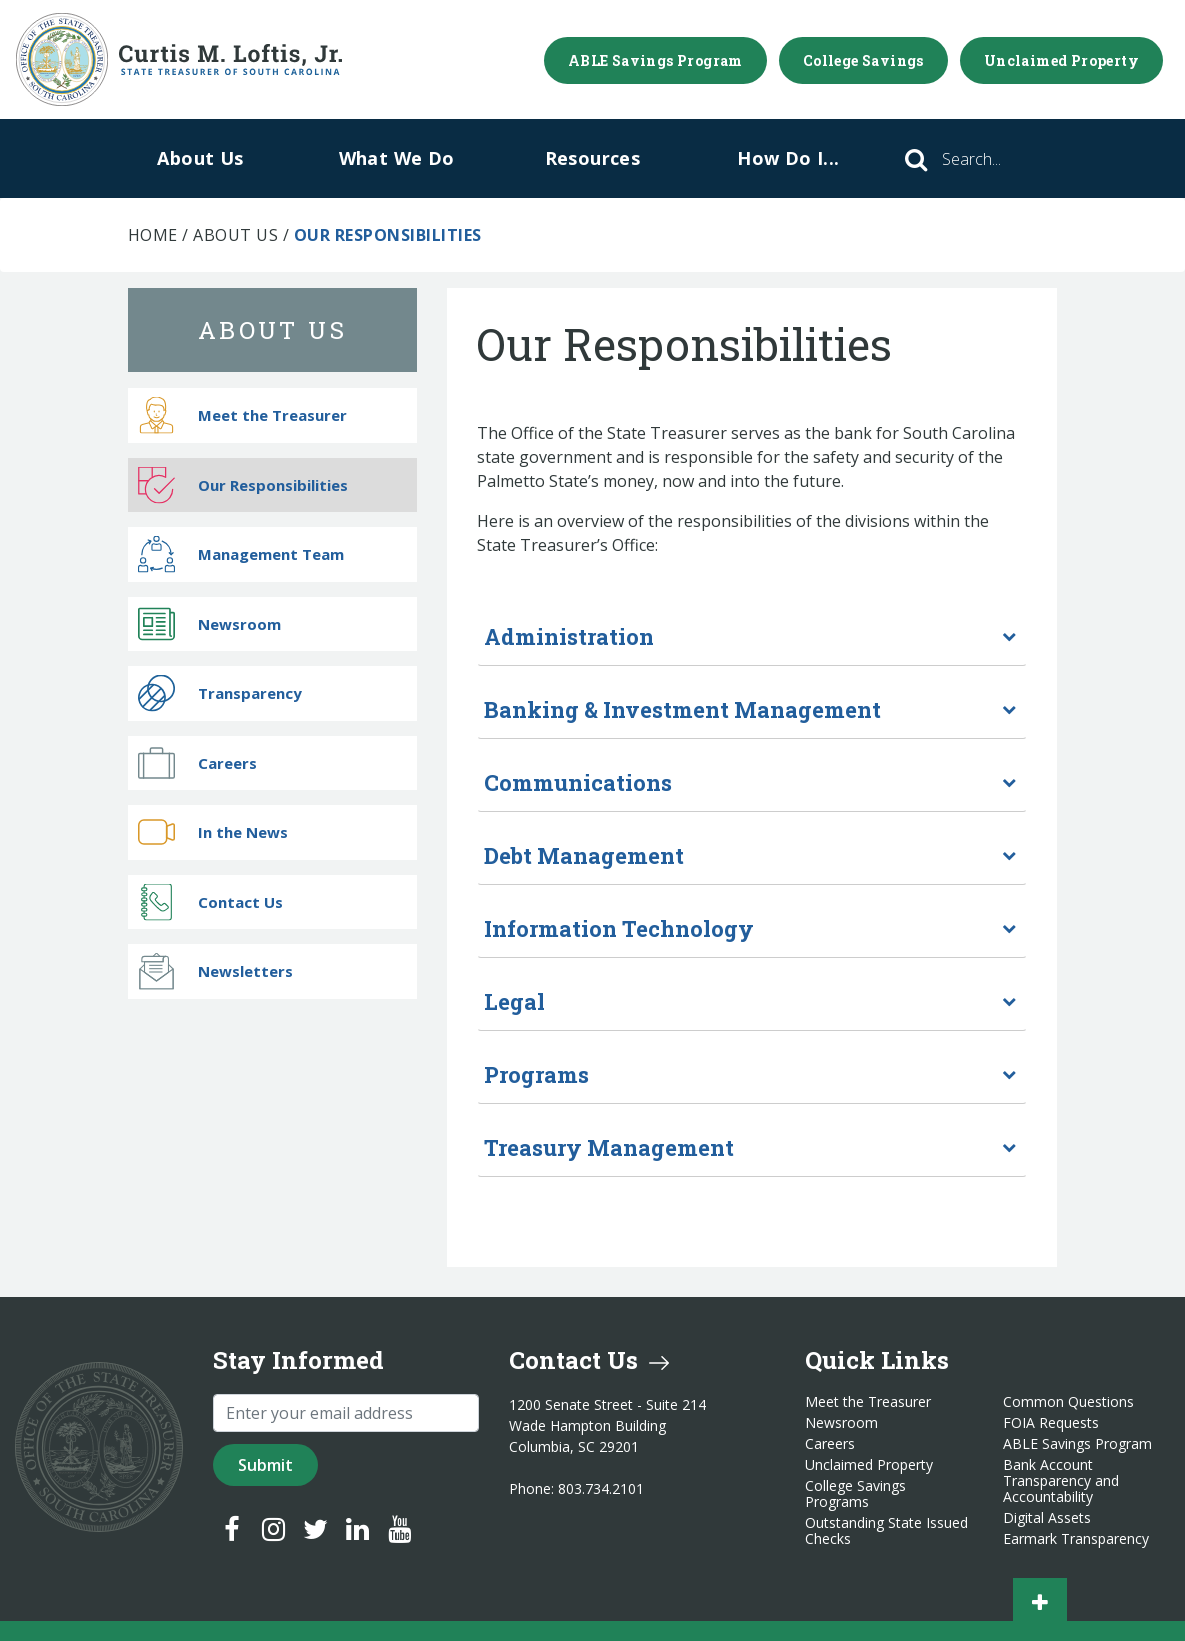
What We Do (397, 158)
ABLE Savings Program (655, 60)
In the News (213, 832)
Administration (569, 636)
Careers (197, 762)
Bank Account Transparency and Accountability (1061, 1481)
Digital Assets (1047, 1518)
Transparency (220, 693)
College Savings (863, 60)
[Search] (999, 159)
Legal (514, 1001)
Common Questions (1068, 1402)
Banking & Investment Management (682, 709)
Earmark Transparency (1076, 1539)
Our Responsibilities (243, 484)
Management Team (241, 554)
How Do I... (788, 158)
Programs (536, 1074)
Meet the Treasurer (242, 415)
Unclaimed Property (1061, 60)
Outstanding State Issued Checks (886, 1531)
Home (153, 235)
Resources (593, 158)
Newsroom (209, 623)
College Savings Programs (855, 1494)
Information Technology (619, 928)
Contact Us (210, 901)
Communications (578, 782)
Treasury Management (609, 1147)
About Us (200, 158)
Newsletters (215, 971)
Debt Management (584, 855)
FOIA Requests (1051, 1423)
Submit (265, 1465)
